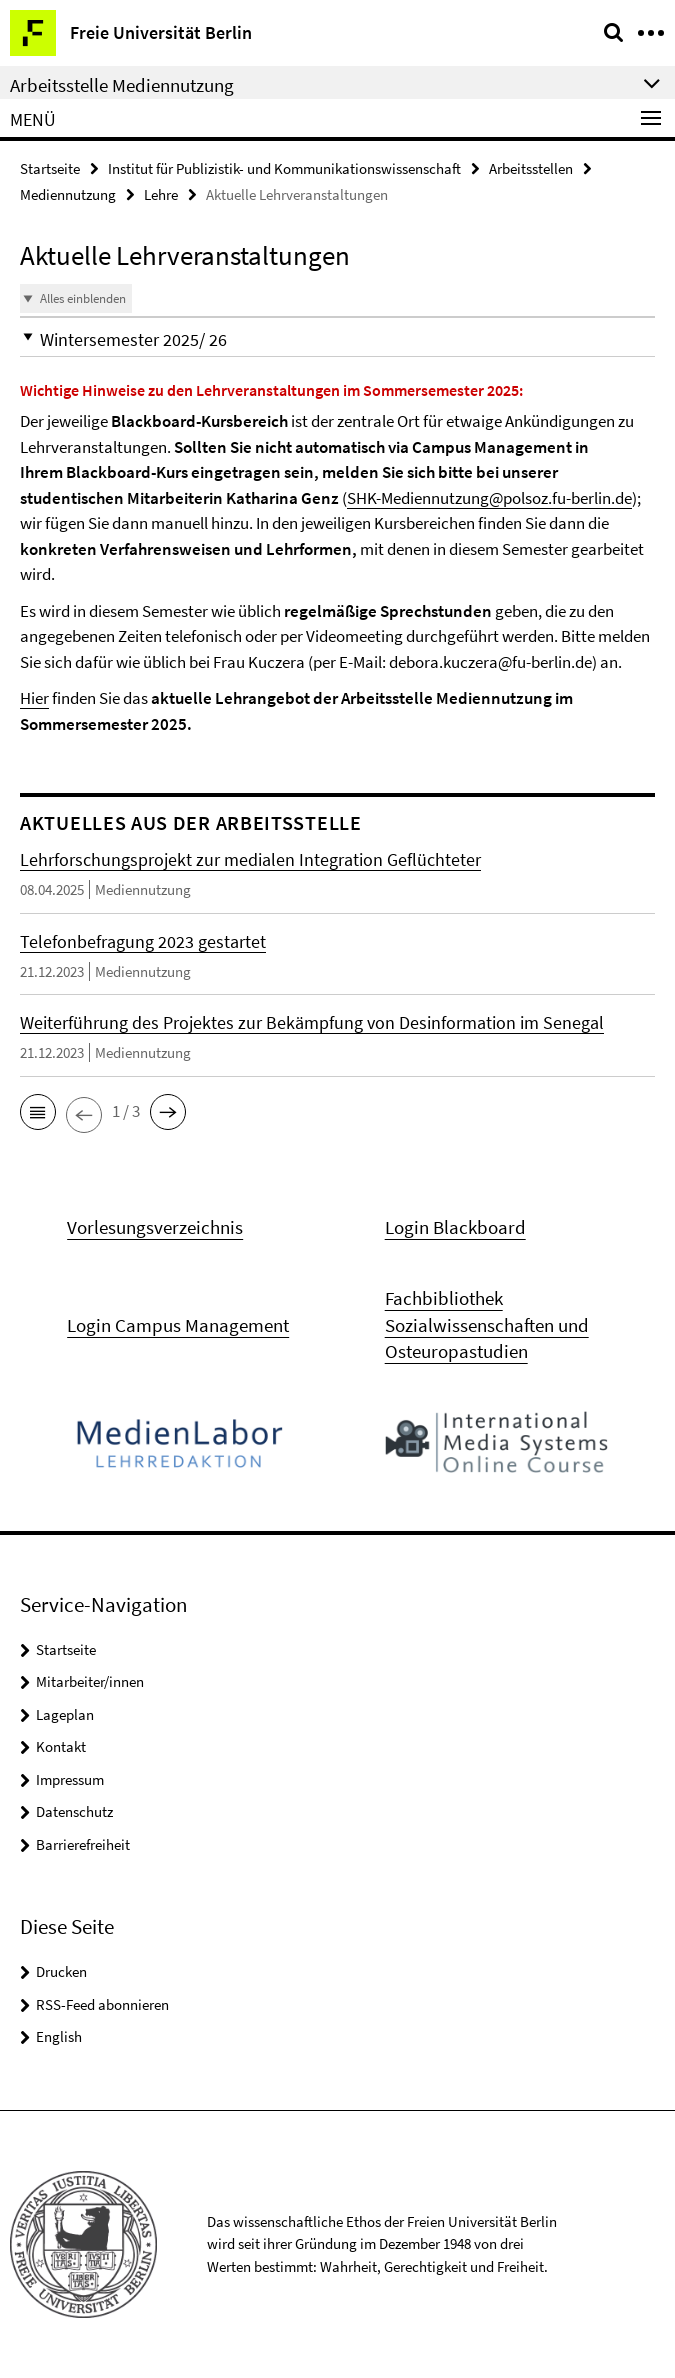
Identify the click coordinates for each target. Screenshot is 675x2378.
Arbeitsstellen (531, 168)
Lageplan (65, 1714)
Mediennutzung (68, 194)
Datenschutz (74, 1811)
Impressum (70, 1779)
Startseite (50, 168)
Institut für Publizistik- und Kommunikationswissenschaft (284, 168)
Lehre (161, 194)
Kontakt (61, 1746)
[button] (337, 339)
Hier (34, 698)
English (59, 2036)
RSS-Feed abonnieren (102, 2004)
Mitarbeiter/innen (90, 1681)
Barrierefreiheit (83, 1844)
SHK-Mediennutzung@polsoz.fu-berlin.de (489, 498)
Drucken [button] (61, 1971)
